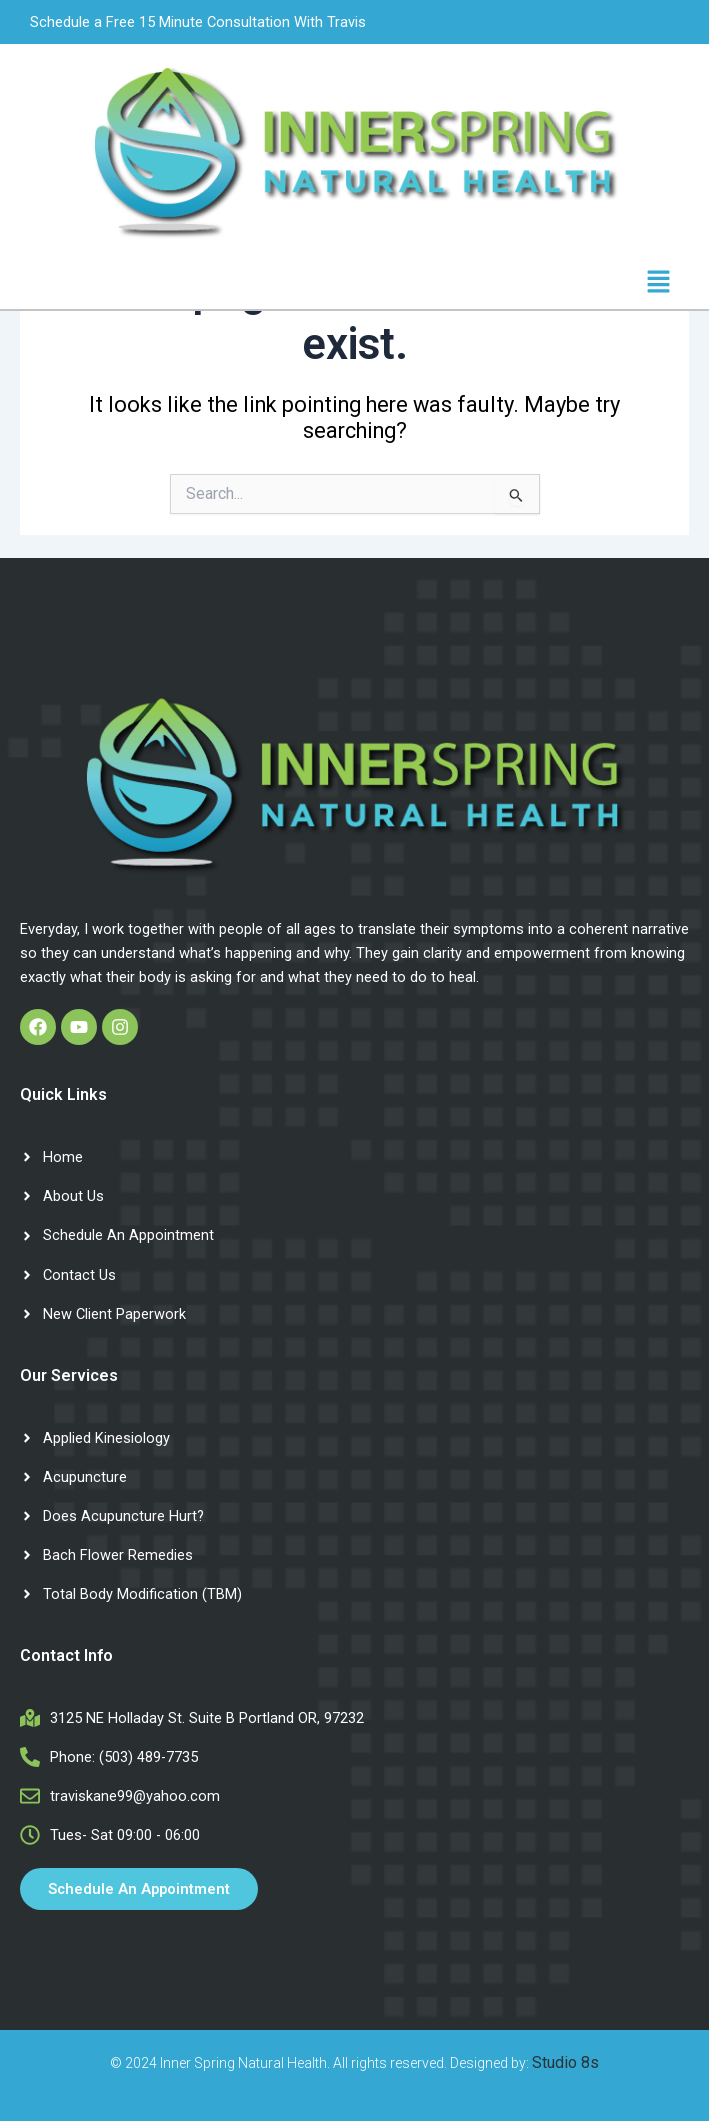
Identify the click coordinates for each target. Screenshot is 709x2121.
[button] (659, 283)
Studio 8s (565, 2062)
